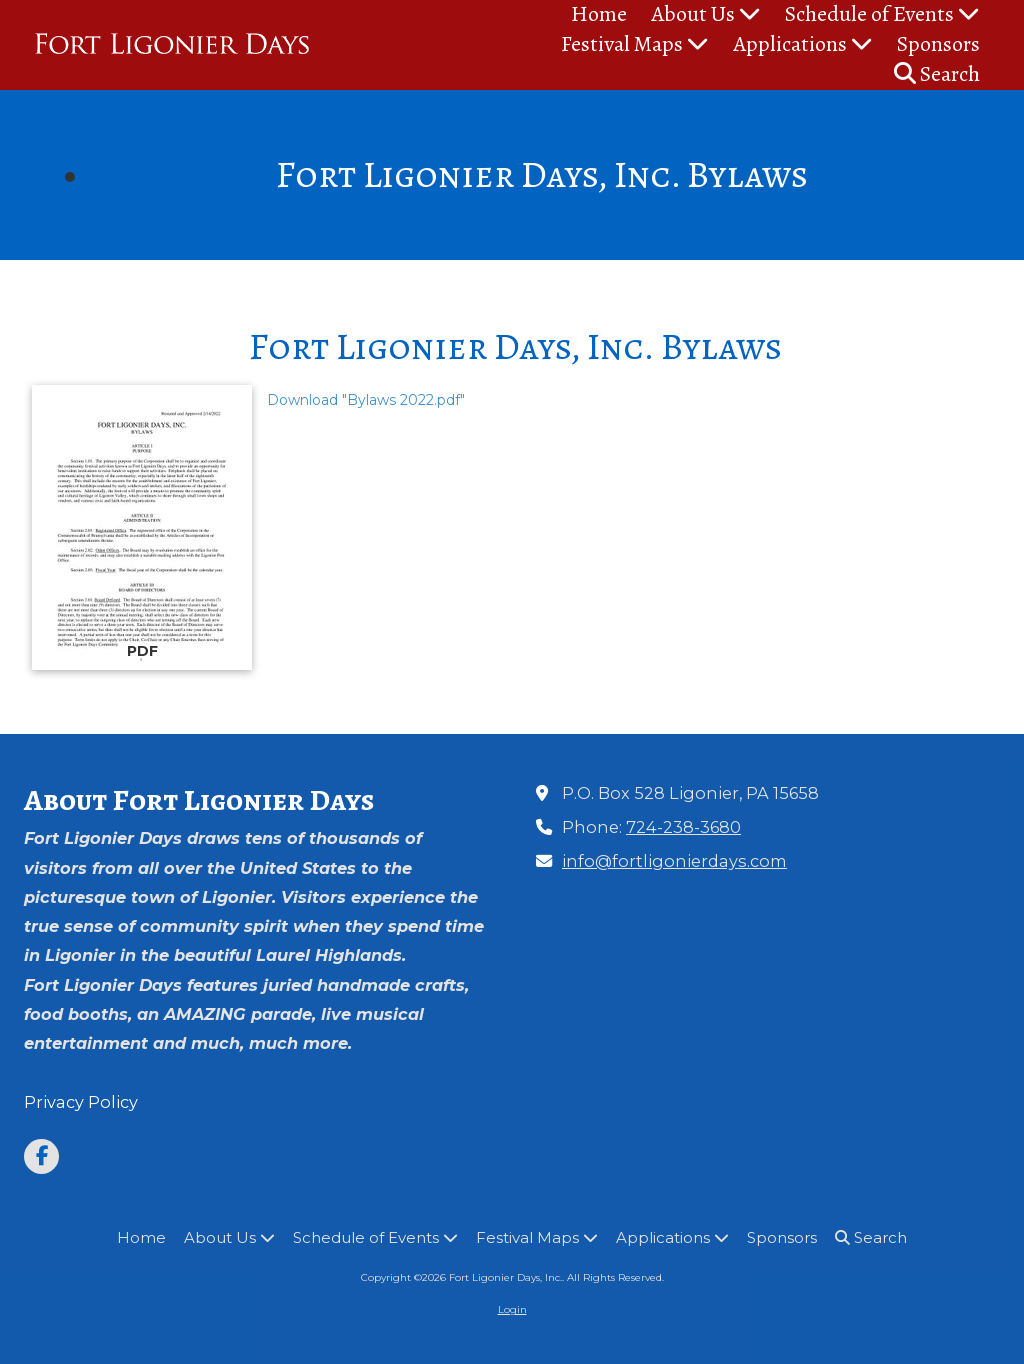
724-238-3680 (683, 827)
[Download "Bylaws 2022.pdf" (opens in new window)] (142, 527)
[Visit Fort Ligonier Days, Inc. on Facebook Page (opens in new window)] (41, 1156)
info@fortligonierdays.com (674, 861)
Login (512, 1309)
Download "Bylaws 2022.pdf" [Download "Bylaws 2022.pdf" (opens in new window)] (366, 400)
